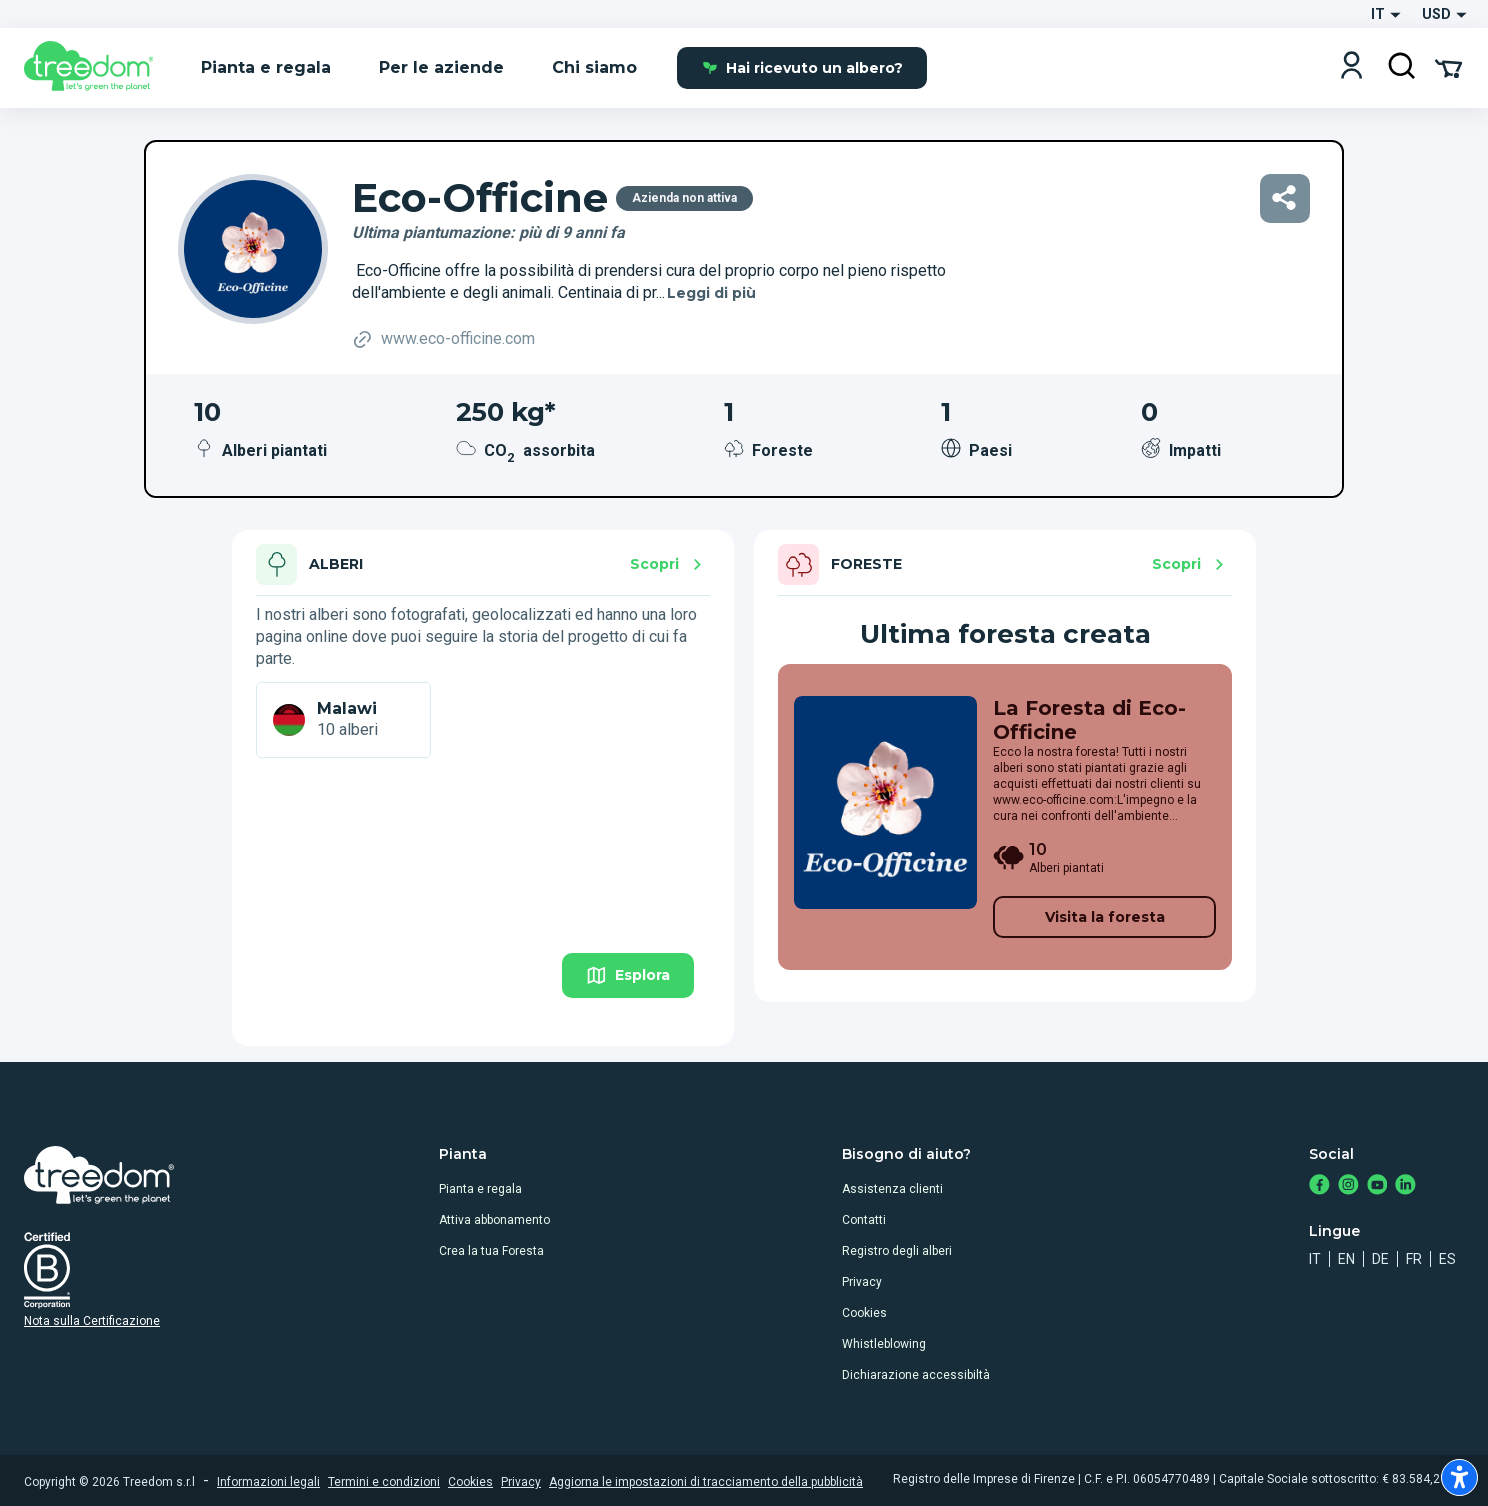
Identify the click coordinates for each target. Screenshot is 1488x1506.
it (1315, 1259)
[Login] (1351, 67)
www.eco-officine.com (443, 339)
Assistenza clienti (892, 1189)
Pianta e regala (480, 1189)
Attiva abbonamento (494, 1220)
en (1346, 1259)
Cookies (864, 1313)
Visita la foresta (1105, 917)
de (1380, 1259)
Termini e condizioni (384, 1482)
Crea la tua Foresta (491, 1251)
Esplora (628, 975)
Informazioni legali (268, 1482)
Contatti (864, 1220)
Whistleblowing (884, 1344)
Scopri (669, 564)
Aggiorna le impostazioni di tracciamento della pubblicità (706, 1482)
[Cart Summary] (1448, 67)
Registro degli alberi (897, 1251)
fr (1414, 1259)
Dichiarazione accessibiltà (916, 1375)
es (1447, 1259)
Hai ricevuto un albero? (802, 68)
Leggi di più (711, 293)
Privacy (862, 1282)
